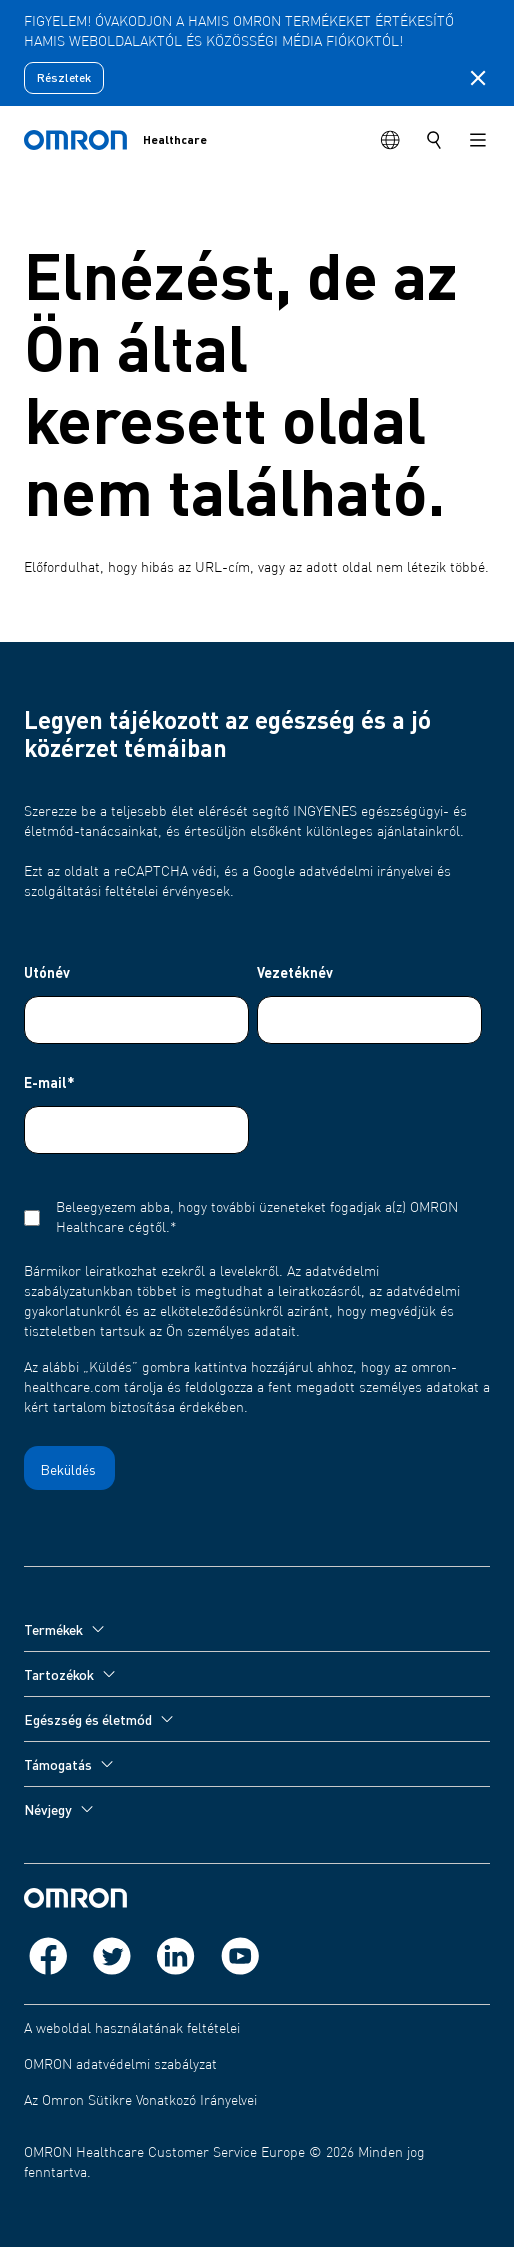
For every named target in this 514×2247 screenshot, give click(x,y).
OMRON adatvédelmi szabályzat (120, 2065)
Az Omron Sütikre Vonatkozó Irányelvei (140, 2101)
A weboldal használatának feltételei (132, 2029)
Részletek (64, 77)
